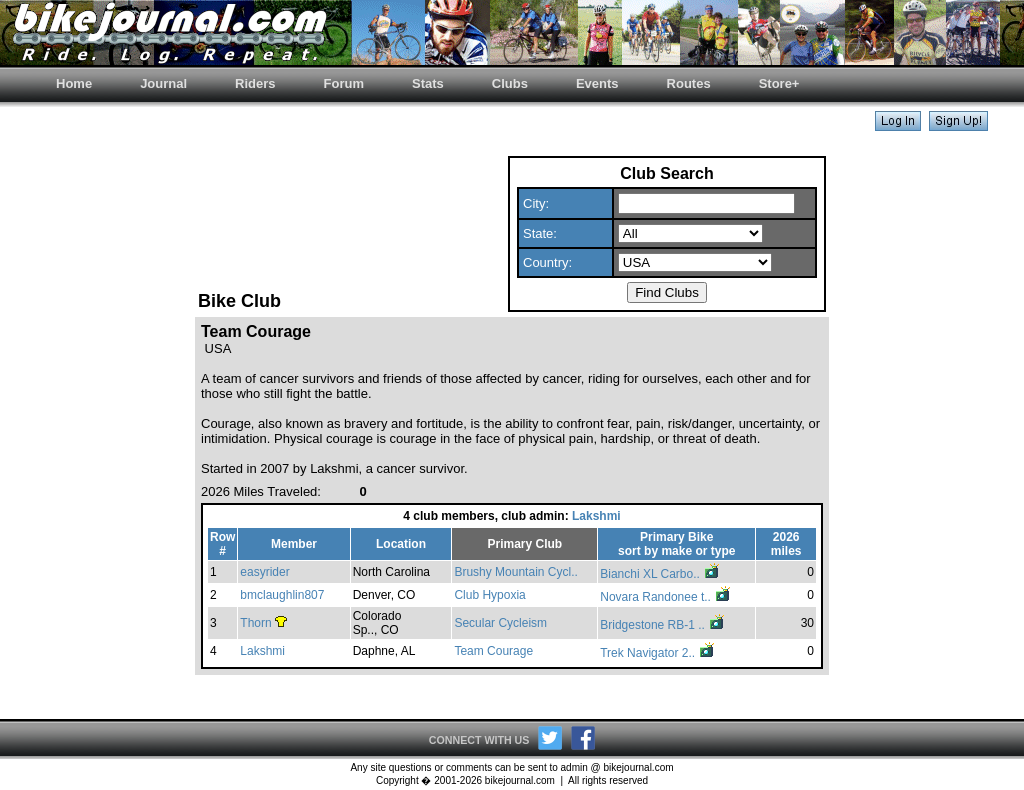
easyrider (264, 572)
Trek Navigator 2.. (658, 653)
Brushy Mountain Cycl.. (515, 572)
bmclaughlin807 (282, 595)
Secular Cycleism (500, 623)
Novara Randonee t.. (666, 597)
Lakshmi (596, 516)
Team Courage (493, 651)
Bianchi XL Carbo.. (660, 574)
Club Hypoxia (489, 595)
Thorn (255, 623)
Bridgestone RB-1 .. (663, 625)
